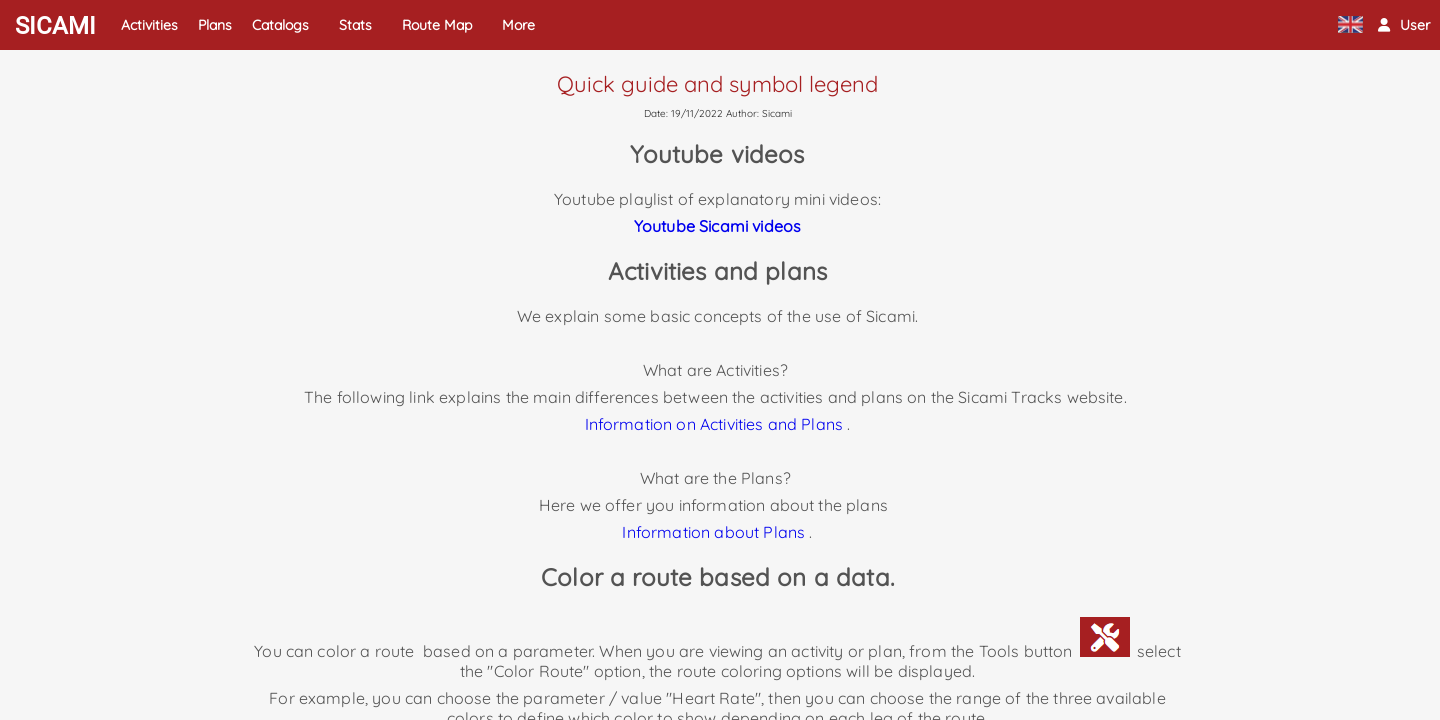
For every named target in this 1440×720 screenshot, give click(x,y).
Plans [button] (215, 25)
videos (774, 226)
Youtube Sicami (691, 226)
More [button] (518, 25)
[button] (1404, 25)
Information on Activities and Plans (714, 424)
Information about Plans (713, 532)
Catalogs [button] (280, 25)
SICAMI (55, 26)
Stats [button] (355, 25)
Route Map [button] (437, 25)
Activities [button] (149, 25)
